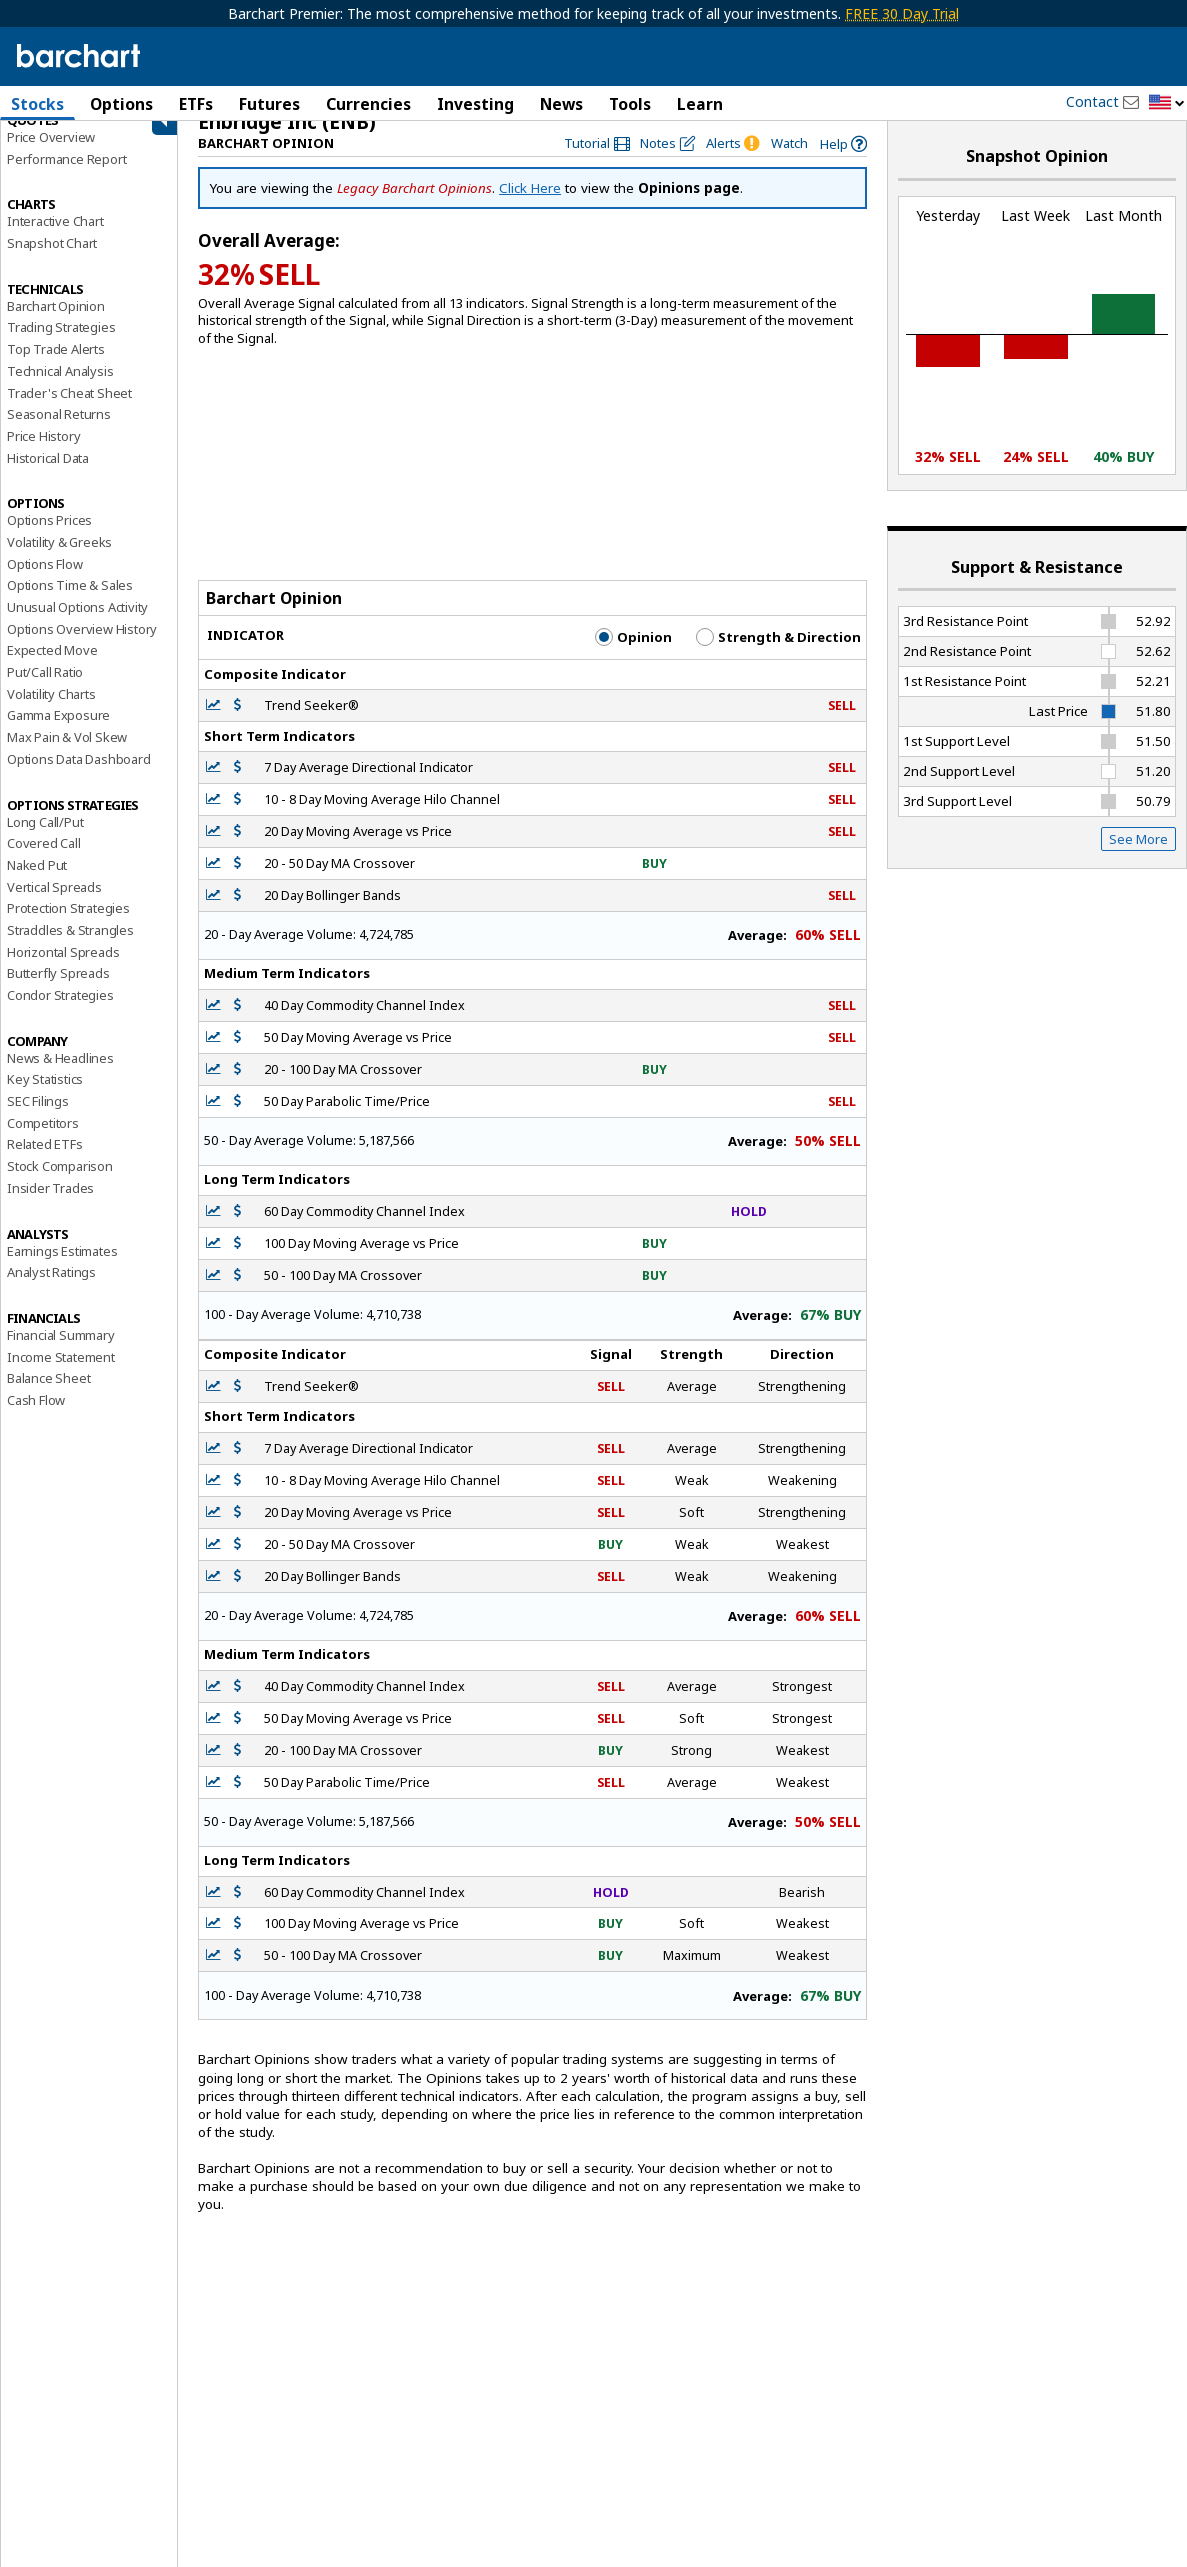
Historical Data (48, 478)
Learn (700, 104)
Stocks (37, 104)
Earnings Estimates (62, 1271)
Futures (269, 104)
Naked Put (37, 885)
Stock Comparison (60, 1186)
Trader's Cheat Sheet (69, 413)
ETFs (196, 104)
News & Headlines (60, 1078)
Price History (43, 456)
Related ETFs (45, 1164)
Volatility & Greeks (59, 562)
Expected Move (52, 670)
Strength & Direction (778, 657)
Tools (630, 104)
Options (121, 104)
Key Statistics (45, 1099)
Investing (475, 104)
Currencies (368, 104)
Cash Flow (36, 1420)
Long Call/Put (45, 842)
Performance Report (66, 179)
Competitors (43, 1143)
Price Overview (51, 157)
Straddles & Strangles (70, 950)
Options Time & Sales (70, 605)
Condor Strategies (60, 1015)
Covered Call (44, 863)
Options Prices (49, 540)
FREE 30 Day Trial (902, 13)
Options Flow (45, 584)
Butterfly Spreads (58, 993)
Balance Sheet (48, 1398)
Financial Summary (61, 1355)
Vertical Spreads (54, 907)
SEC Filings (38, 1121)
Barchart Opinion (56, 326)
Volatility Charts (51, 714)
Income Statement (61, 1377)
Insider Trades (50, 1208)
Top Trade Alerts (56, 369)
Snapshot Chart (52, 263)
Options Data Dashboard (79, 779)
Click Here (530, 208)
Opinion (633, 657)
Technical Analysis (60, 391)
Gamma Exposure (58, 735)
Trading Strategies (61, 347)
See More (1138, 859)
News (561, 104)
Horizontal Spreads (63, 972)
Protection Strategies (68, 928)
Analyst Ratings (51, 1292)
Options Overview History (82, 649)
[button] (1167, 103)
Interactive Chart (55, 241)
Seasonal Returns (59, 434)
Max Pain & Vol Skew (67, 757)
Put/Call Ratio (45, 692)
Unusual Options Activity (77, 627)
